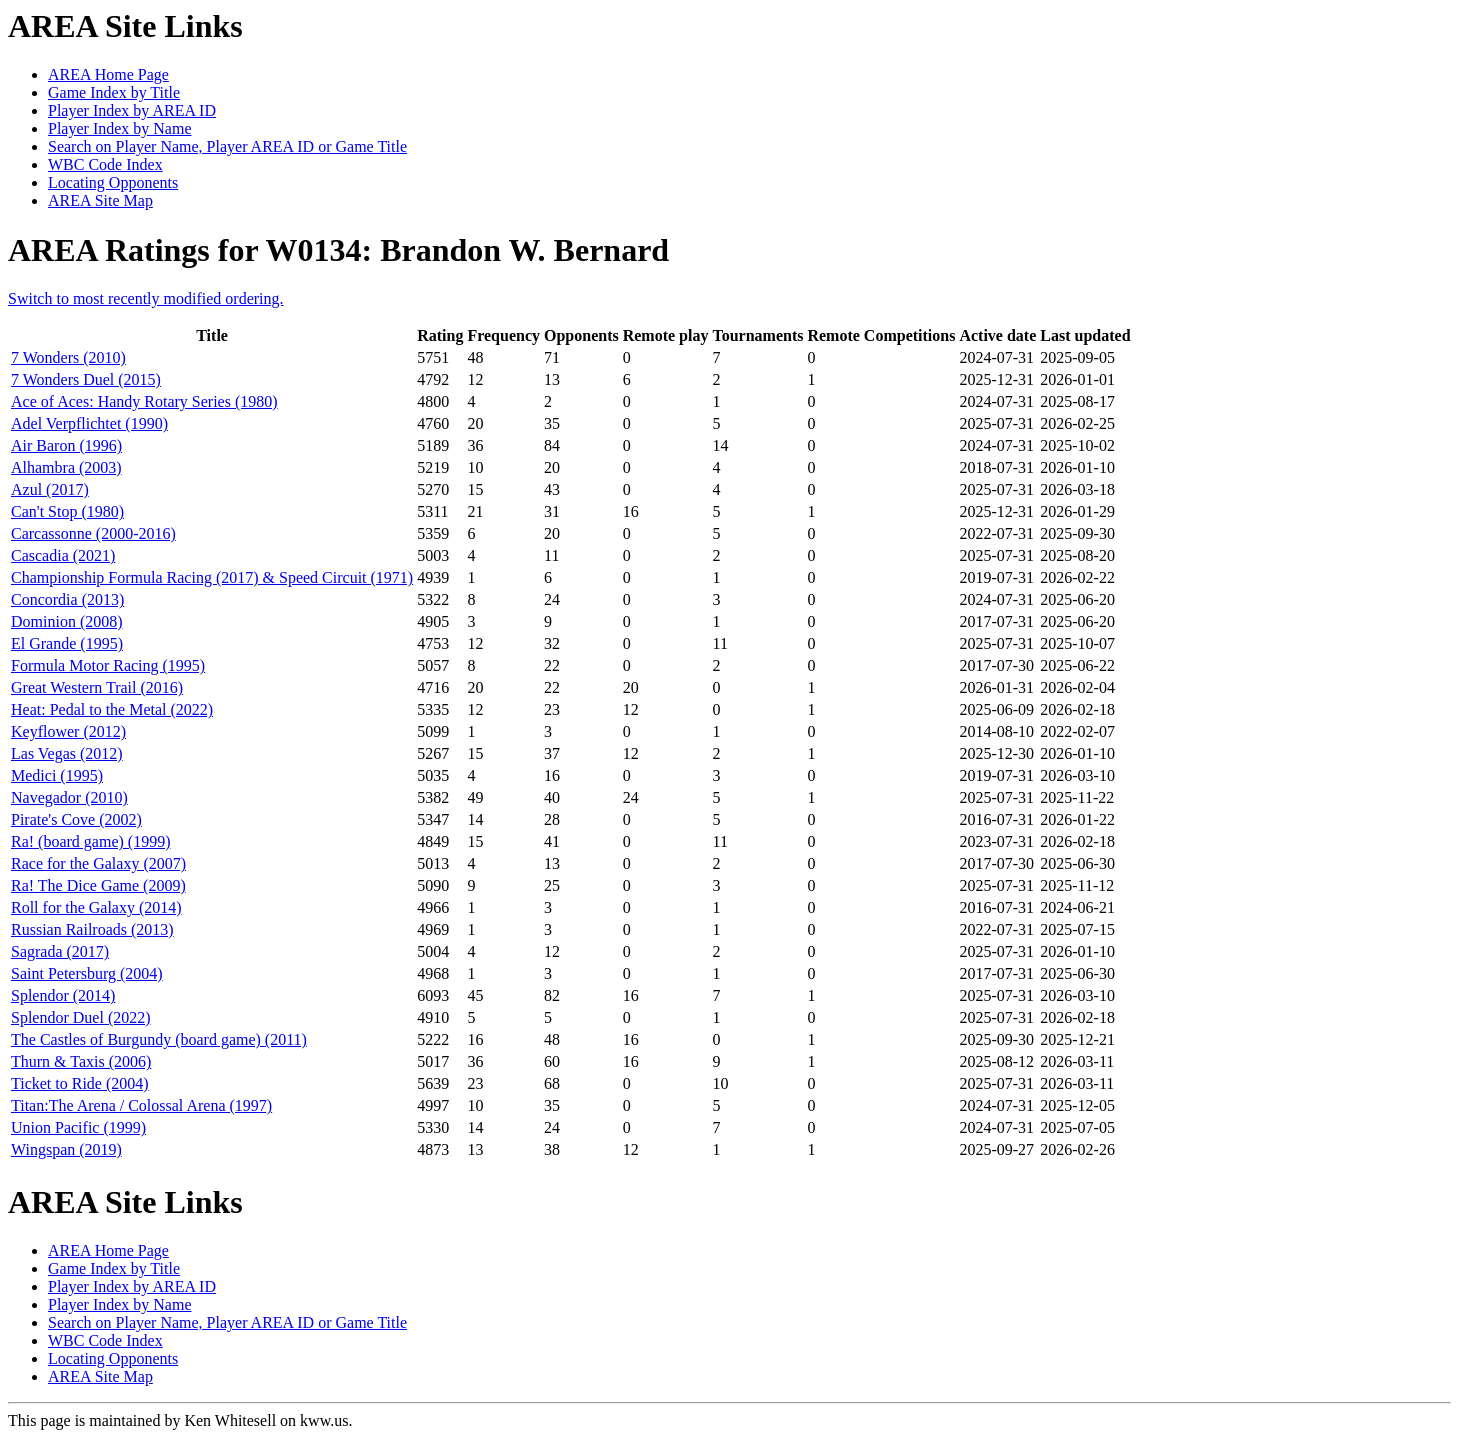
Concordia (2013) (67, 599)
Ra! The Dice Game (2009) (98, 885)
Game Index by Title (114, 92)
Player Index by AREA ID (132, 110)
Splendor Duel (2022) (81, 1017)
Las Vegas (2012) (67, 753)
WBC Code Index (105, 164)
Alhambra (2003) (66, 467)
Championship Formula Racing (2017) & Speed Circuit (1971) (212, 577)
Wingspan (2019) (66, 1149)
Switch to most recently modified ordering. (146, 298)
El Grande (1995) (67, 643)
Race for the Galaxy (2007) (98, 863)
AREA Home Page (108, 74)
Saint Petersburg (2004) (87, 973)
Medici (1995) (57, 775)
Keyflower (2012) (68, 731)
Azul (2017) (50, 489)
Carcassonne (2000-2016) (93, 533)
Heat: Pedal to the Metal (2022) (112, 709)
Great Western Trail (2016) (97, 687)
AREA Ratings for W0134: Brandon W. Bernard (338, 250)
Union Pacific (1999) (78, 1127)
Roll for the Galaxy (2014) (96, 907)
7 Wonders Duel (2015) (86, 379)
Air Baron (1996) (66, 445)
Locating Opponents (113, 182)
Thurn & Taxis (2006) (81, 1061)
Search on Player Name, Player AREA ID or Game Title (227, 146)
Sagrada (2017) (60, 951)
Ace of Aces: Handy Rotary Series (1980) (144, 401)
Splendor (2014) (63, 995)
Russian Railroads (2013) (92, 929)
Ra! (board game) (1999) (91, 841)
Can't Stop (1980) (67, 511)
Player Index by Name (120, 128)
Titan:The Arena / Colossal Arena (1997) (141, 1105)
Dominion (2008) (67, 621)
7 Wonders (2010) (68, 357)
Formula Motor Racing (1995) (108, 665)
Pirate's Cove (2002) (76, 819)
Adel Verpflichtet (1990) (89, 423)
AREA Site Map (100, 200)
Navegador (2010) (69, 797)
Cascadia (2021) (63, 555)
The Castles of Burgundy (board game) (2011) (159, 1039)
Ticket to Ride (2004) (80, 1083)
